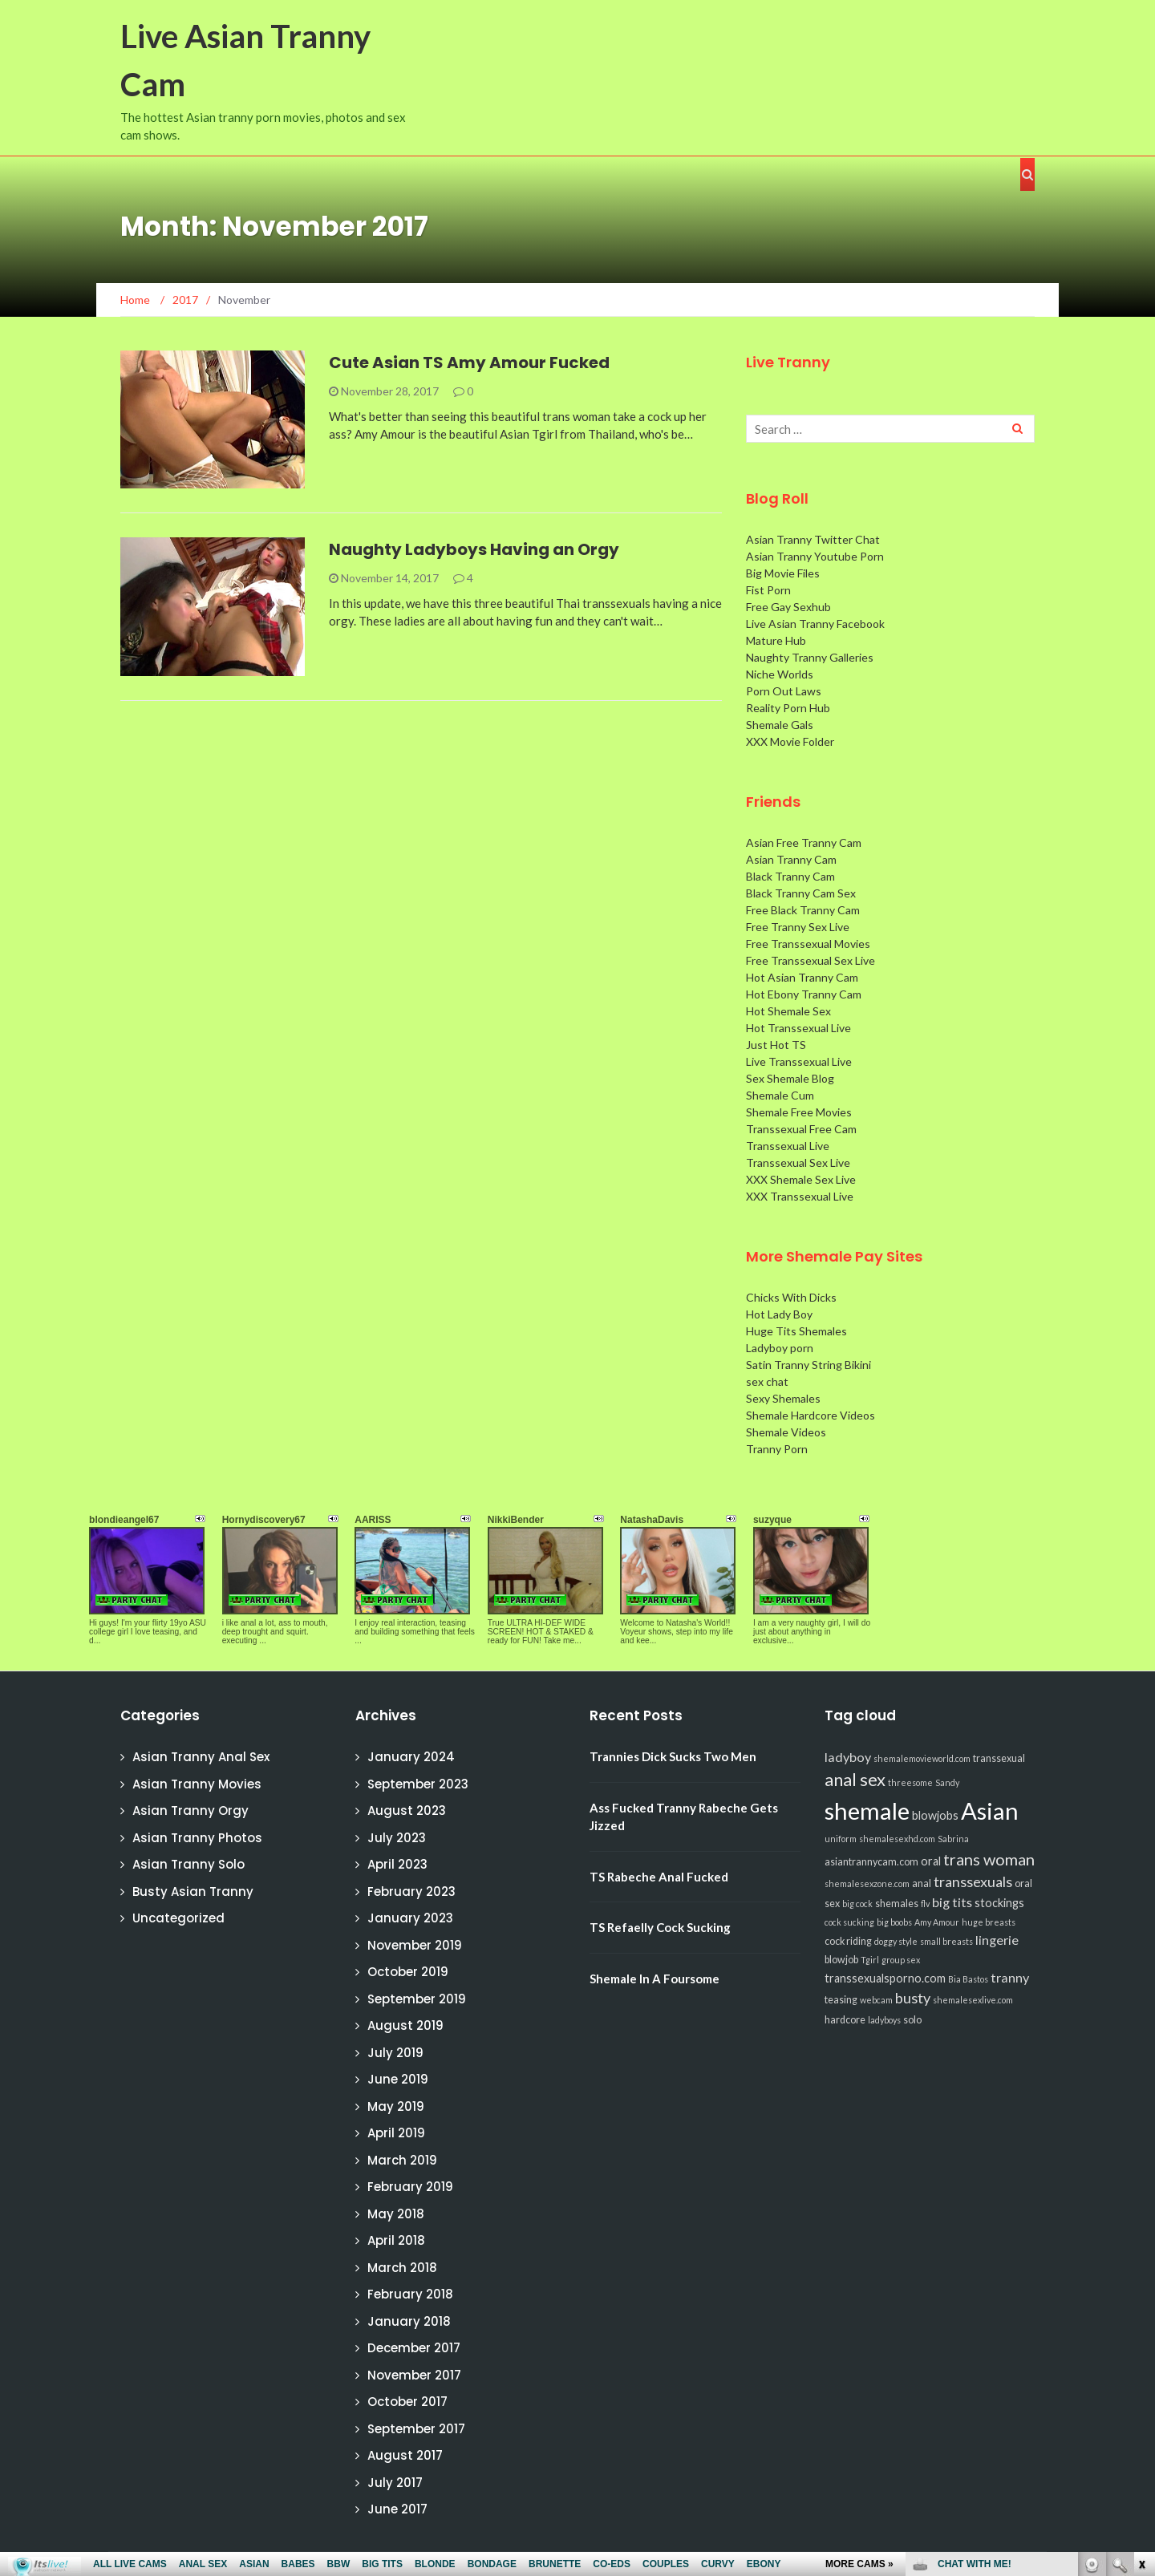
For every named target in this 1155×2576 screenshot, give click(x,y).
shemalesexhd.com (897, 1838)
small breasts (946, 1941)
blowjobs (935, 1815)
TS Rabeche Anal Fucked (659, 1876)
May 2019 (395, 2106)
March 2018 (402, 2267)
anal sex (855, 1779)
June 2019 (397, 2079)
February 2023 (411, 1891)
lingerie (997, 1939)
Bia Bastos (968, 1979)
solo (912, 2020)
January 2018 (409, 2321)
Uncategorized (178, 1918)
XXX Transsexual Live (799, 1196)
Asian (990, 1810)
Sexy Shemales (783, 1398)
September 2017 (416, 2428)
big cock (857, 1903)
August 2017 (405, 2455)
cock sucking (849, 1922)
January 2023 (410, 1918)
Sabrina (953, 1838)
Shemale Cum (780, 1095)
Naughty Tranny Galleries (809, 657)
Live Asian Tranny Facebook (815, 623)
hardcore (845, 2020)
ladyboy (848, 1756)
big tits (952, 1902)
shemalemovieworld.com (922, 1758)
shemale (867, 1810)
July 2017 (395, 2482)
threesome (910, 1782)
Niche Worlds (779, 674)
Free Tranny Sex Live (797, 927)
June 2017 (397, 2509)
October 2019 (407, 1971)
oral (931, 1861)
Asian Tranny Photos (197, 1837)
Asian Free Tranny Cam (803, 842)
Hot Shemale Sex (788, 1011)
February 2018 (410, 2294)
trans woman (989, 1859)
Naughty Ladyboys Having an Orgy (474, 549)
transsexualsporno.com (885, 1978)
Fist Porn (768, 590)
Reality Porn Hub (788, 708)
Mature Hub (776, 640)
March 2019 (402, 2160)
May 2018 (395, 2213)
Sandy (947, 1782)
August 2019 (405, 2025)
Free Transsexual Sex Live (810, 960)
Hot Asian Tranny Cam (802, 977)
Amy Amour (936, 1922)
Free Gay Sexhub (788, 607)
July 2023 (396, 1837)
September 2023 (417, 1784)
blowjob (841, 1960)
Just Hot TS (776, 1044)
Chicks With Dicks (791, 1297)
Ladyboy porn (779, 1348)
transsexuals (973, 1881)
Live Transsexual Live (799, 1061)
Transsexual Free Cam (801, 1129)
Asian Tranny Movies (196, 1784)
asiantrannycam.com (871, 1862)
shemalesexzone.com (867, 1883)
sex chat (767, 1381)
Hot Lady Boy (779, 1314)
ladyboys (884, 2020)
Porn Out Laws (783, 691)
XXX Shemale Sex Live (801, 1179)
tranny (1010, 1977)
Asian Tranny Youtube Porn (815, 556)
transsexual (999, 1758)
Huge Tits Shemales (796, 1331)
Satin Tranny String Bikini (808, 1364)
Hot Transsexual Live (798, 1028)
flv (925, 1903)
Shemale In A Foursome (654, 1978)
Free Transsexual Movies (808, 943)
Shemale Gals (779, 724)
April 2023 (397, 1864)
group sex (900, 1959)
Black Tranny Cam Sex (801, 893)
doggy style (896, 1941)
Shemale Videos (786, 1432)
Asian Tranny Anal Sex (201, 1756)
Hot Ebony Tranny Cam (803, 994)
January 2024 (411, 1756)
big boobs (894, 1922)
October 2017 (407, 2401)
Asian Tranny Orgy (190, 1810)
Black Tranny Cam (790, 876)
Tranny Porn (777, 1449)
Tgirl (870, 1959)
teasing (841, 2000)
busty (912, 1998)
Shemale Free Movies (799, 1112)
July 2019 (395, 2052)
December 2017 (413, 2347)
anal (921, 1883)
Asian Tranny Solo (188, 1864)
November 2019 (414, 1945)
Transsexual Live (787, 1145)
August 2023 (406, 1810)
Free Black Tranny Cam (803, 910)
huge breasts (988, 1922)
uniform (841, 1838)
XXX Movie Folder (790, 741)
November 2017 (414, 2375)
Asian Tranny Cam (791, 859)
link (1141, 2325)
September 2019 (416, 1999)
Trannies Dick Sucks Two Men (673, 1756)
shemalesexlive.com (973, 2000)
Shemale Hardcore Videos (810, 1415)
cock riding (848, 1941)
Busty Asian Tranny (192, 1891)
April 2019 (396, 2132)
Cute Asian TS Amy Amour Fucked (469, 362)
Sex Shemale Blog (790, 1078)
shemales (896, 1904)
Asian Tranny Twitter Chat (813, 539)
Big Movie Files (783, 573)
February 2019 (410, 2186)
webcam (876, 2000)
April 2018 (396, 2240)
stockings (999, 1903)
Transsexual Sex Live (798, 1162)
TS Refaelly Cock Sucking (660, 1927)
